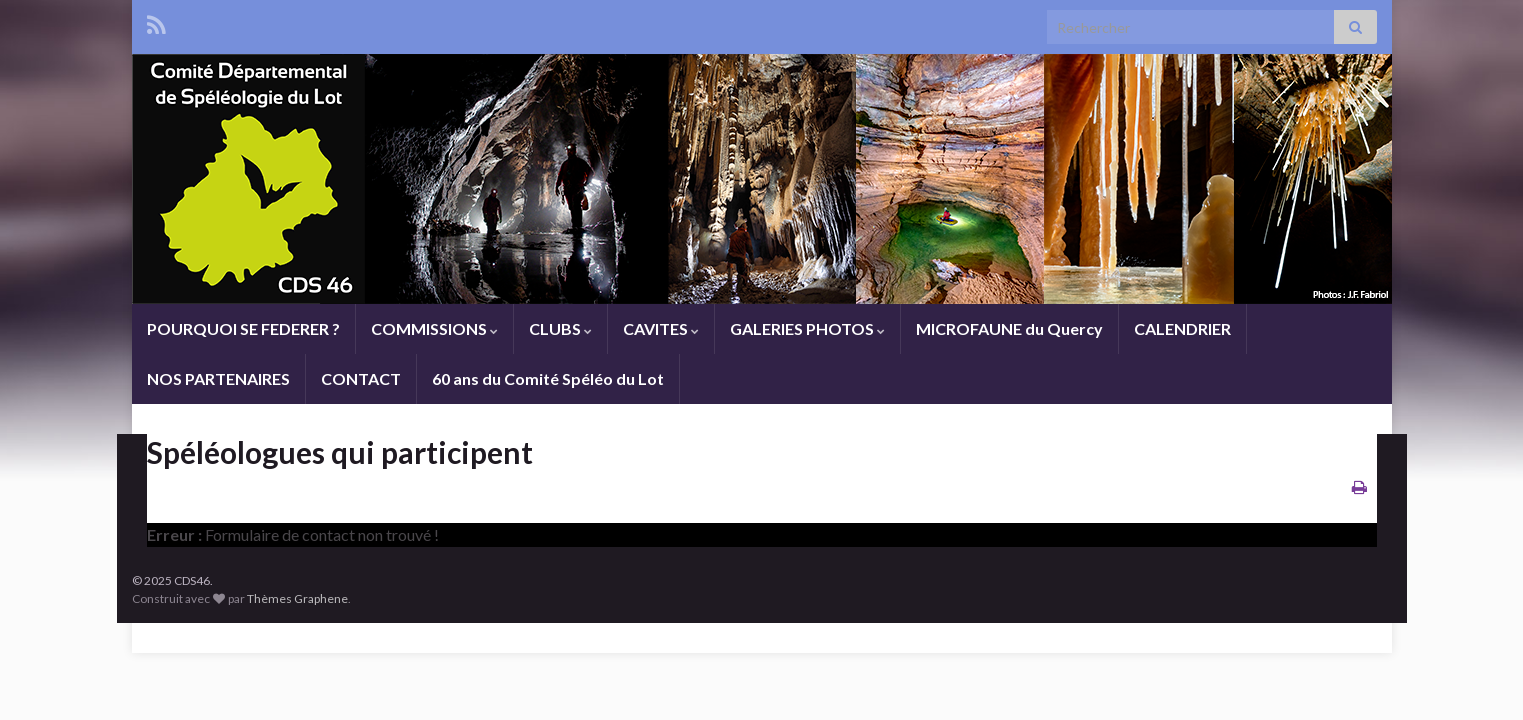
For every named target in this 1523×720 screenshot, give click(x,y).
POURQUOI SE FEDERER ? (243, 328)
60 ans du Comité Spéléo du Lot (548, 378)
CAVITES (661, 328)
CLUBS (560, 328)
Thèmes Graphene (297, 598)
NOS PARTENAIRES (218, 378)
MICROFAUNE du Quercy (1009, 328)
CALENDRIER (1182, 328)
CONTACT (361, 378)
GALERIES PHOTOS (807, 328)
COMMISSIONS (434, 328)
